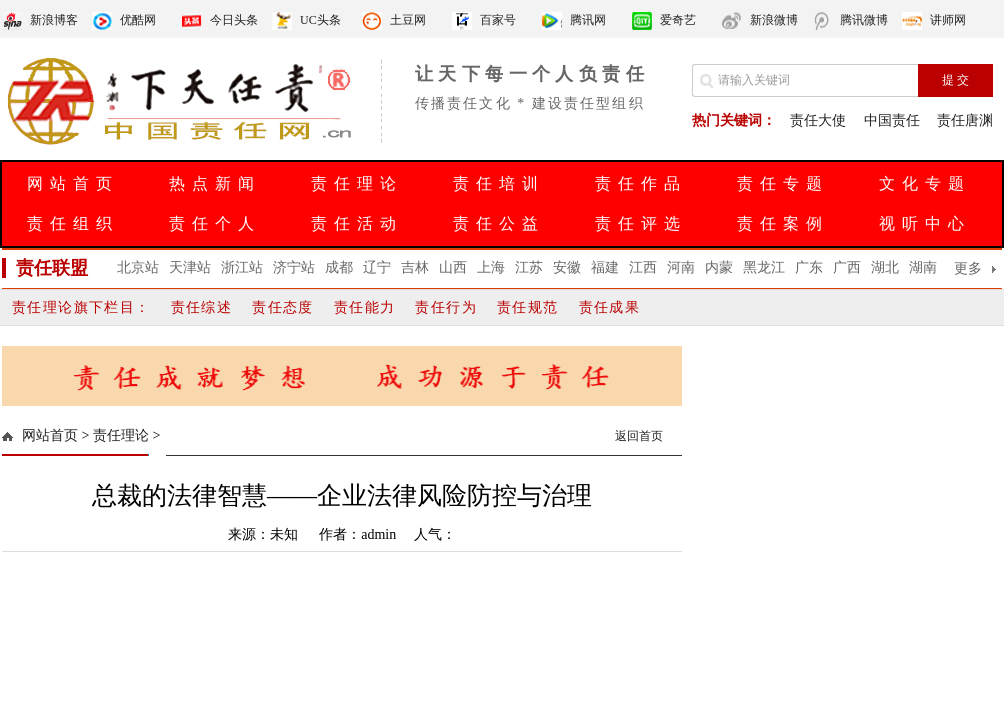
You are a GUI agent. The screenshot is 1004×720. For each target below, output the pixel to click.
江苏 (529, 267)
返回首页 (639, 436)
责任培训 (499, 183)
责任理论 (357, 183)
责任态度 (283, 307)
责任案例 (783, 223)
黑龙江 (764, 267)
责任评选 (641, 223)
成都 (339, 267)
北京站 (138, 267)
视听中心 (925, 223)
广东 (809, 267)
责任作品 (641, 183)
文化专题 (925, 183)
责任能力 (365, 307)
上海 (491, 267)
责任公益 (499, 223)
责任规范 (528, 307)
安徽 (567, 267)
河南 (681, 267)
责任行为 (446, 307)
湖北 (885, 267)
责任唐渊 (965, 120)
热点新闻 (215, 183)
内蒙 (719, 267)
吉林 (415, 267)
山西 (453, 267)
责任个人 (215, 223)
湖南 (923, 267)
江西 (643, 267)
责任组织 (73, 223)
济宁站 (294, 267)
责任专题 (783, 183)
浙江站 (242, 267)
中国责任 (892, 120)
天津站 (190, 267)
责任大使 (818, 120)
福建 (605, 267)
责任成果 (610, 307)
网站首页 (73, 183)
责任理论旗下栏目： (81, 307)
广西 (847, 267)
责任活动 (357, 223)
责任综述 (202, 307)
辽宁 (377, 267)
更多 (968, 268)
